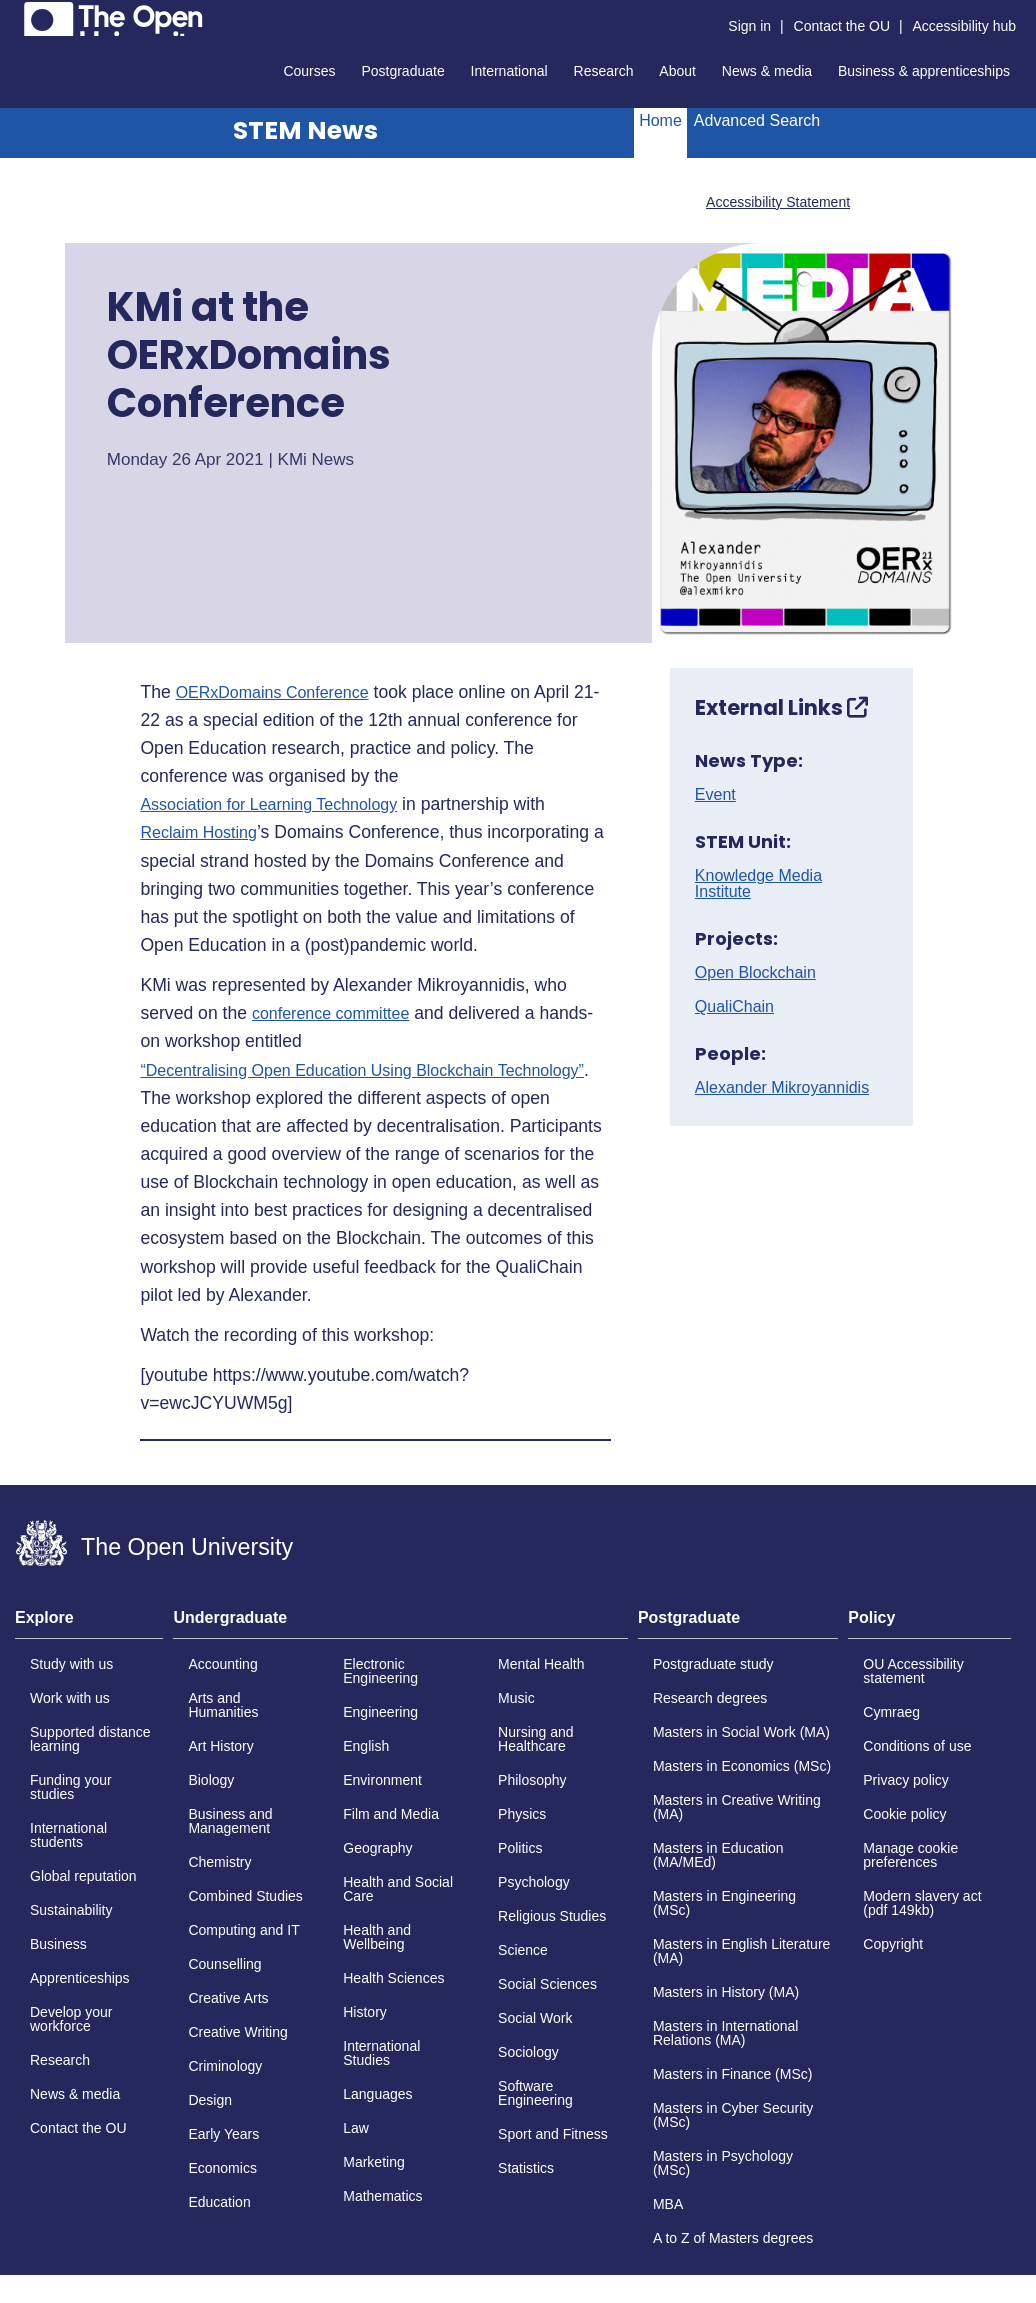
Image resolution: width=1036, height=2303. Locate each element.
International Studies (381, 2053)
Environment (382, 1780)
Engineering (380, 1712)
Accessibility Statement (778, 202)
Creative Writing (237, 2032)
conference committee (330, 1014)
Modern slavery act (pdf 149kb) (922, 1903)
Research (604, 71)
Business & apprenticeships (924, 71)
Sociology (528, 2052)
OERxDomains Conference (272, 693)
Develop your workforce (71, 2019)
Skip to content (15, 15)
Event (715, 795)
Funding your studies (71, 1787)
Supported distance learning (90, 1739)
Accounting (222, 1664)
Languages (377, 2094)
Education (219, 2202)
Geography (377, 1848)
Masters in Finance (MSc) (732, 2074)
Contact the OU (842, 26)
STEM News (305, 130)
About (677, 71)
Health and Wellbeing (377, 1937)
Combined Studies (245, 1896)
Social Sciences (547, 1984)
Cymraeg (891, 1712)
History (365, 2012)
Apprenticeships (80, 1978)
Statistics (526, 2168)
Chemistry (219, 1862)
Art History (220, 1746)
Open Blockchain (755, 973)
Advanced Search (757, 120)
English (366, 1746)
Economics (222, 2168)
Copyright (893, 1944)
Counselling (224, 1964)
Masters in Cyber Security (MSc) (733, 2115)
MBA (668, 2204)
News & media (767, 71)
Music (516, 1698)
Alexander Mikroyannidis (782, 1088)
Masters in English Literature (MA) (741, 1951)
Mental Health (541, 1664)
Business (58, 1944)
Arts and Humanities (223, 1705)
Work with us (70, 1698)
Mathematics (382, 2196)
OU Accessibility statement (913, 1671)
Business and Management (230, 1821)
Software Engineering (535, 2093)
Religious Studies (552, 1916)
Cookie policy (904, 1814)
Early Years (223, 2134)
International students (68, 1835)
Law (356, 2128)
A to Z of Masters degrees (733, 2238)
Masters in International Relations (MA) (726, 2033)
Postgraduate (402, 71)
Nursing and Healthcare (536, 1739)
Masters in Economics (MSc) (742, 1766)
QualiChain (734, 1007)
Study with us (71, 1664)
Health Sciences (393, 1978)
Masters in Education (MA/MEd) (718, 1855)
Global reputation (83, 1876)
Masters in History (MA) (726, 1992)
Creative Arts (228, 1998)
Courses (309, 71)
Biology (211, 1780)
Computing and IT (243, 1930)
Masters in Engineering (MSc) (724, 1903)
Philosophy (532, 1780)
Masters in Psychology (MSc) (723, 2163)
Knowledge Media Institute (758, 884)
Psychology (534, 1882)
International (509, 71)
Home (660, 120)
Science (523, 1950)
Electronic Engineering (380, 1671)
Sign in (749, 26)
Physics (522, 1814)
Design (210, 2100)
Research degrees (710, 1698)
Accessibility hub (965, 26)
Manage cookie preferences (910, 1855)
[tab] (89, 1624)
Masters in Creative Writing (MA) (737, 1807)
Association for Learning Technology (268, 805)
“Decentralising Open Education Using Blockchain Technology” (362, 1071)
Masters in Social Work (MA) (741, 1732)
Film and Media (391, 1814)
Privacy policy (906, 1780)
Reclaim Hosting (198, 833)
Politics (520, 1848)
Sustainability (71, 1910)
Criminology (225, 2066)
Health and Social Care (398, 1889)
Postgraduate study (713, 1664)
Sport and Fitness (553, 2134)
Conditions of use (917, 1746)
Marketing (373, 2162)
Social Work (535, 2018)
